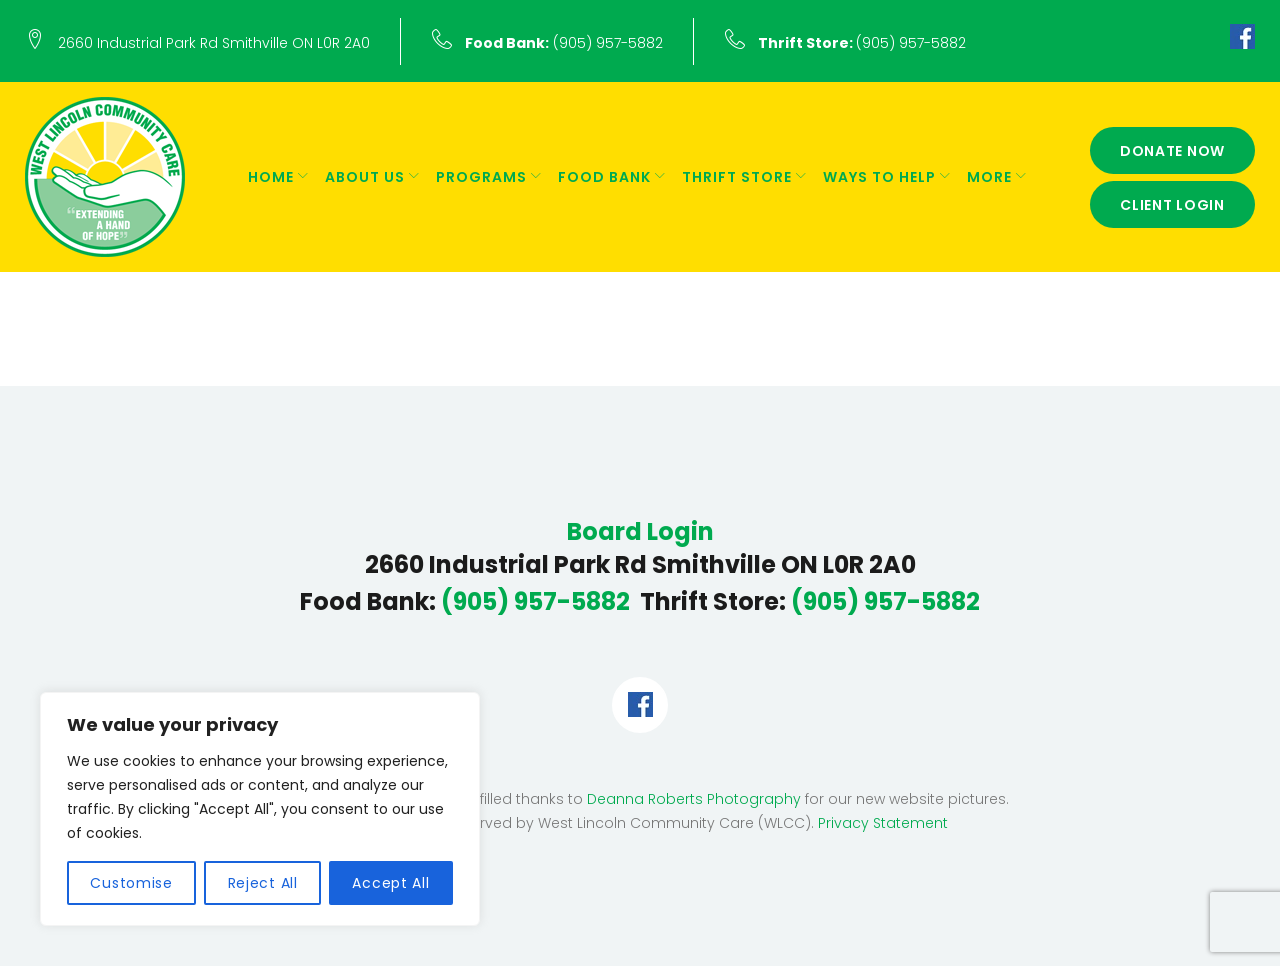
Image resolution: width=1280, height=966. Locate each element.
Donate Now (1172, 151)
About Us (365, 177)
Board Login (640, 532)
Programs (481, 177)
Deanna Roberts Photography (694, 799)
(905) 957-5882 (564, 43)
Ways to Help (879, 177)
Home (271, 177)
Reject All (263, 883)
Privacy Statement (883, 823)
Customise (131, 883)
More (989, 177)
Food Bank (604, 177)
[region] (260, 809)
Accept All (390, 883)
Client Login (1172, 205)
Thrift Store (737, 177)
